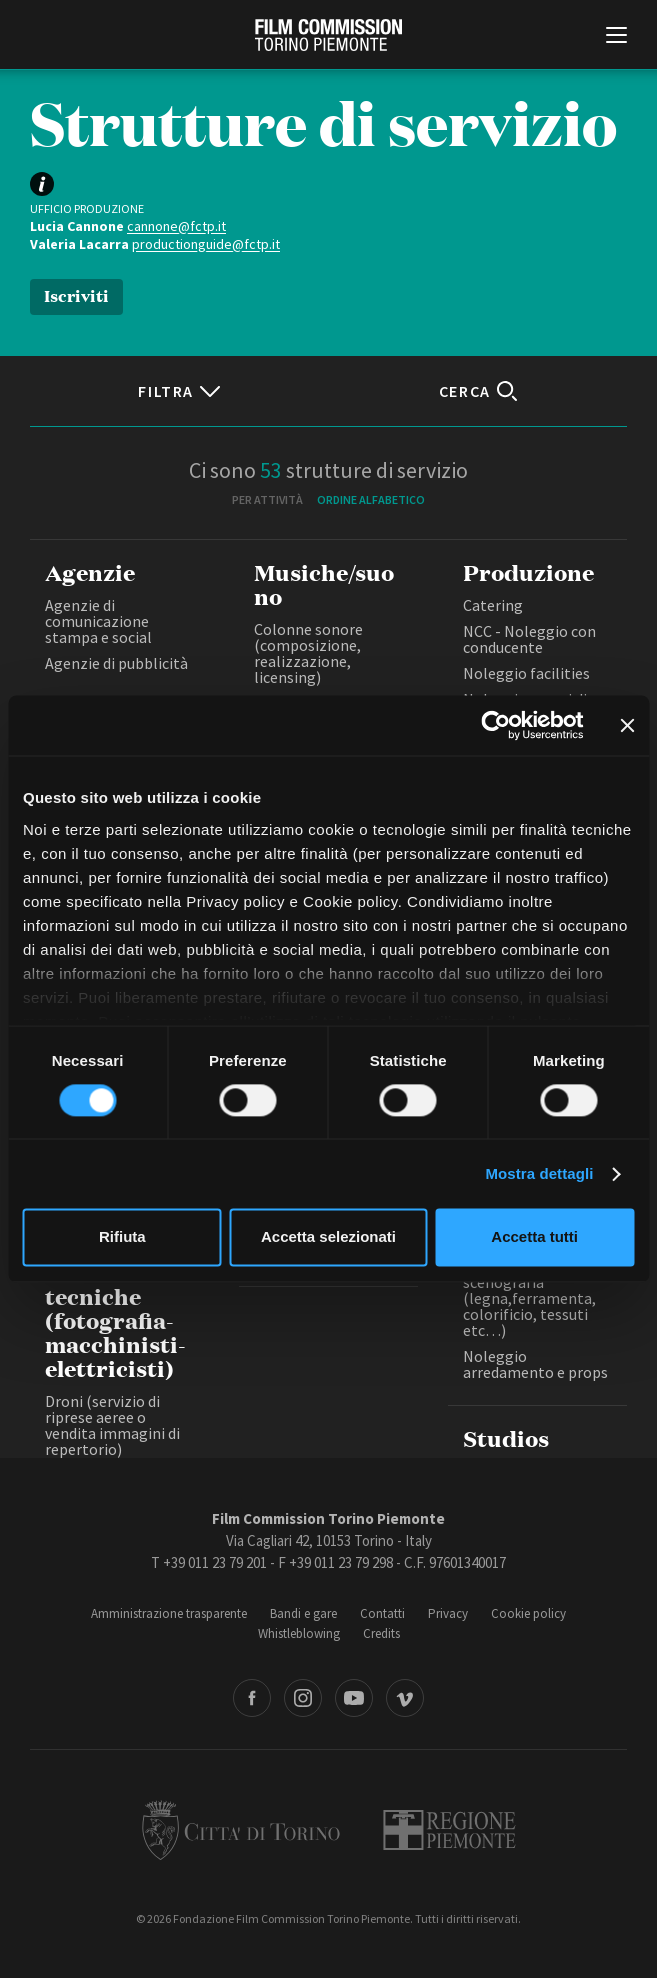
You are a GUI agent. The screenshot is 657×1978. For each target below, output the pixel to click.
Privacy (448, 1613)
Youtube (354, 1698)
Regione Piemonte (449, 1830)
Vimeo (405, 1698)
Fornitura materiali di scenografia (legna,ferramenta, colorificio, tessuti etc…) (536, 1298)
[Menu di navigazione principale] (616, 37)
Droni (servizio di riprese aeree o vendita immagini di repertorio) (112, 1425)
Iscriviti (76, 294)
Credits (381, 1633)
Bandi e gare (303, 1613)
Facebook (252, 1698)
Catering (493, 605)
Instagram (303, 1698)
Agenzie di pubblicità (116, 663)
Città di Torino (241, 1830)
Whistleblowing (299, 1633)
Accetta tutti (534, 1237)
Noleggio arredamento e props (535, 1364)
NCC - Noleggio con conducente (529, 639)
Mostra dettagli (539, 1173)
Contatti (382, 1613)
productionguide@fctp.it (206, 244)
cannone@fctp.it (176, 226)
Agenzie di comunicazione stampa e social (98, 621)
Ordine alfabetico (371, 499)
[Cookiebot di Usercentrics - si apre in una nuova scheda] (495, 725)
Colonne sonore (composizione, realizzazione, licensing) (308, 653)
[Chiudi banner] (627, 725)
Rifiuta (122, 1237)
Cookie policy (528, 1613)
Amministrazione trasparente (169, 1613)
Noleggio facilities (526, 673)
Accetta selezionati (328, 1237)
